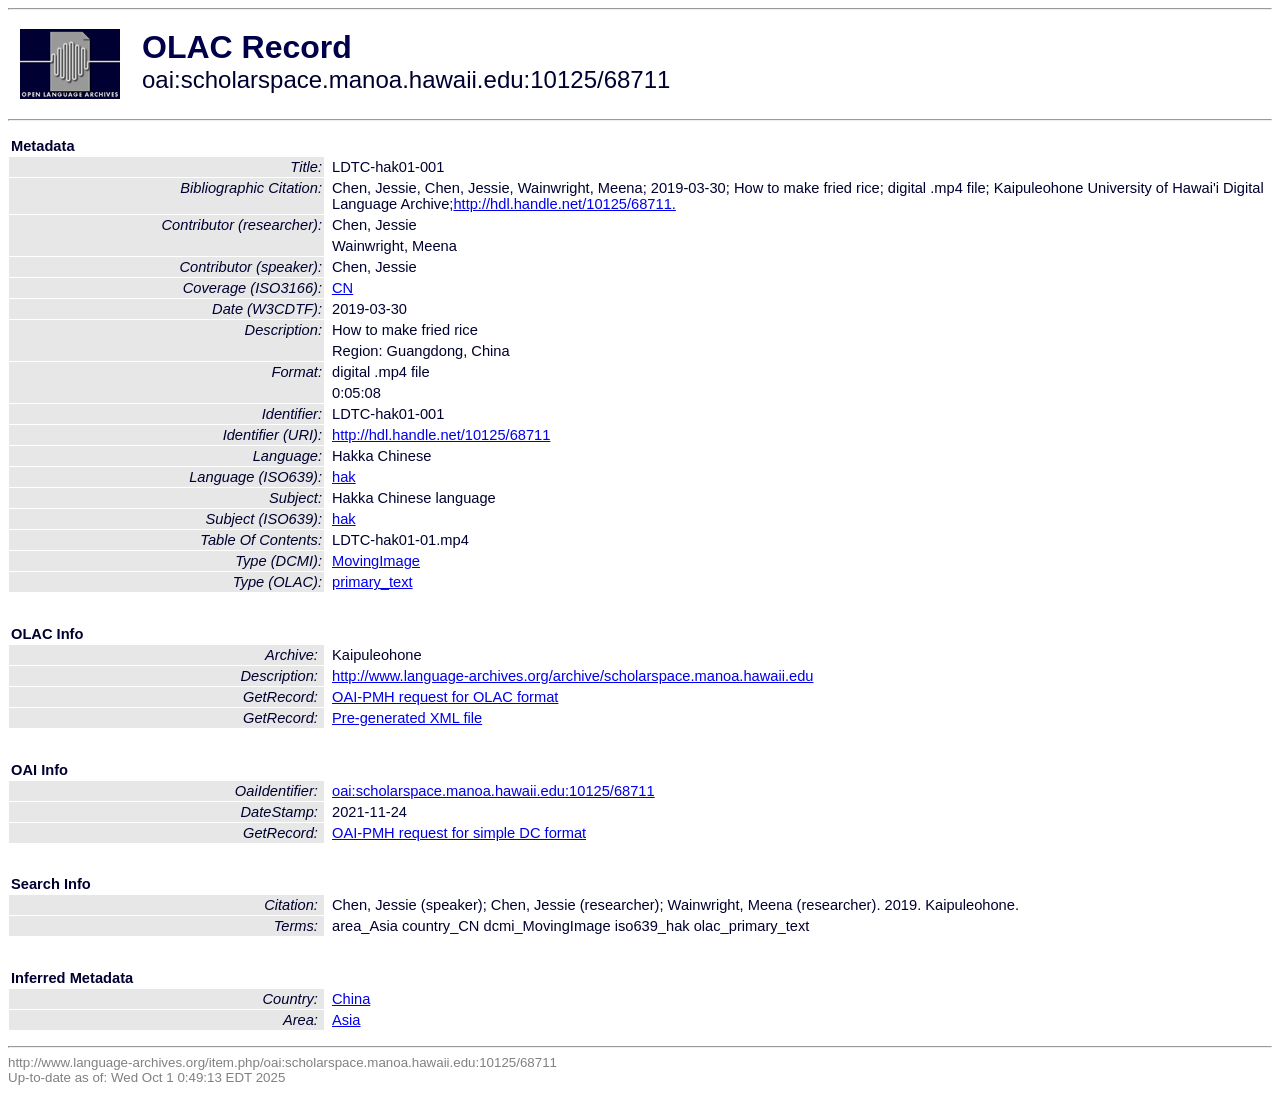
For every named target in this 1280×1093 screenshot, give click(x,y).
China (351, 999)
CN (342, 288)
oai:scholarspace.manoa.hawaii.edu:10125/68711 (493, 791)
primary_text (372, 582)
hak (344, 477)
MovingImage (376, 561)
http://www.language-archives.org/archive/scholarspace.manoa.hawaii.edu (572, 676)
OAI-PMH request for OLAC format (445, 697)
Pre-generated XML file (407, 718)
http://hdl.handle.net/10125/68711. (564, 204)
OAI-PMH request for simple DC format (459, 833)
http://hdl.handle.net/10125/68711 (441, 435)
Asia (346, 1020)
